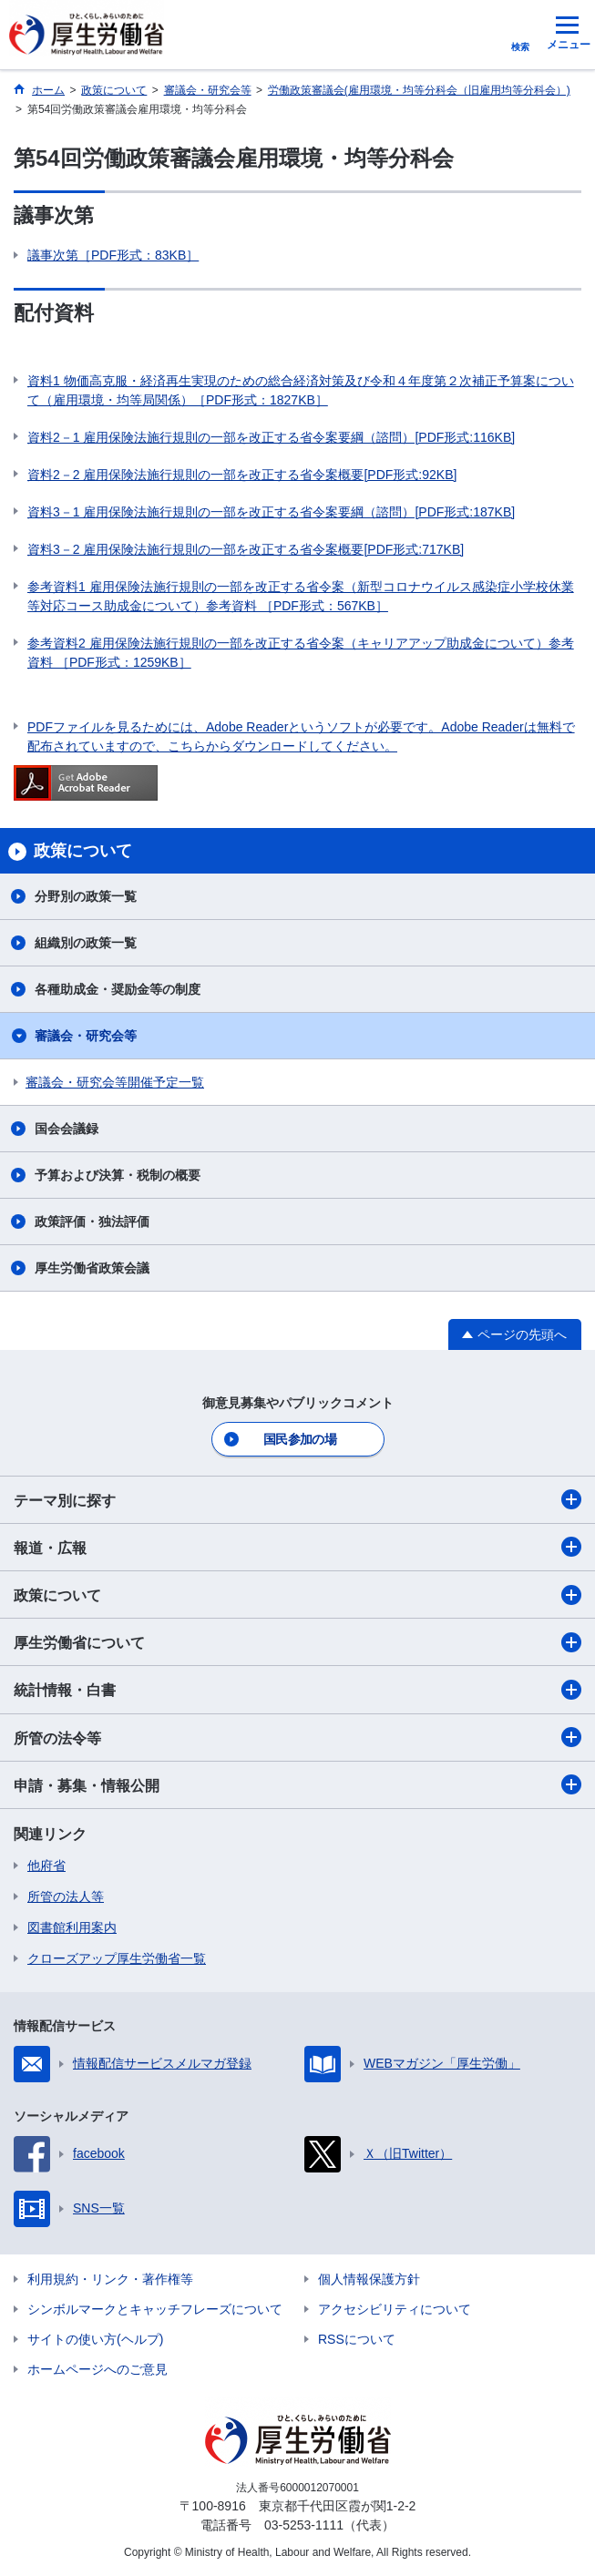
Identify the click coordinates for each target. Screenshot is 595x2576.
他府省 (46, 1865)
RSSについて (356, 2339)
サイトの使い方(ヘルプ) (95, 2339)
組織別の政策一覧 (86, 942)
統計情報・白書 (297, 1690)
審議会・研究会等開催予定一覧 (115, 1082)
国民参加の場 (299, 1439)
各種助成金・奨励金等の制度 (117, 989)
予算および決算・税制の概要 (117, 1175)
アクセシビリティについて (394, 2309)
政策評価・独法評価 (92, 1221)
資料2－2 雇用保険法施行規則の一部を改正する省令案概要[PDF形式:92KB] (242, 474)
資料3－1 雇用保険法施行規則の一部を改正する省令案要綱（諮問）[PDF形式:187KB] (271, 512)
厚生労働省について (297, 1642)
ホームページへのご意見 (97, 2369)
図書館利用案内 (72, 1927)
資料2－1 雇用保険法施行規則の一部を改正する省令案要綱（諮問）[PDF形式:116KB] (271, 437)
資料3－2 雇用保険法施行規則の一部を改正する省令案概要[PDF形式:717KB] (245, 549)
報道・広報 (297, 1547)
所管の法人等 (65, 1896)
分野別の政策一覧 (86, 896)
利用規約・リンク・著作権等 (110, 2279)
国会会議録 (66, 1128)
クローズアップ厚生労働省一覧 (116, 1958)
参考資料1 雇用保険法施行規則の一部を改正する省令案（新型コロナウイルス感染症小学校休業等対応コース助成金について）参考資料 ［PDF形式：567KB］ (300, 596)
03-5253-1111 (304, 2525)
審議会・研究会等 (86, 1035)
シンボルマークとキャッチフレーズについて (154, 2309)
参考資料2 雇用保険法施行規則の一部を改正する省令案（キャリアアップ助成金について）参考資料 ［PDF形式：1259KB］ (300, 653)
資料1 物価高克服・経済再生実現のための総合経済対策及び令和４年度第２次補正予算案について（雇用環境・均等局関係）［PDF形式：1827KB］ (300, 390)
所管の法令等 (297, 1737)
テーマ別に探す (297, 1499)
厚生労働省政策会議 (92, 1268)
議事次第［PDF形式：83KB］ (113, 255)
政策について (297, 1595)
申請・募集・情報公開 (297, 1784)
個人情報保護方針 (369, 2279)
